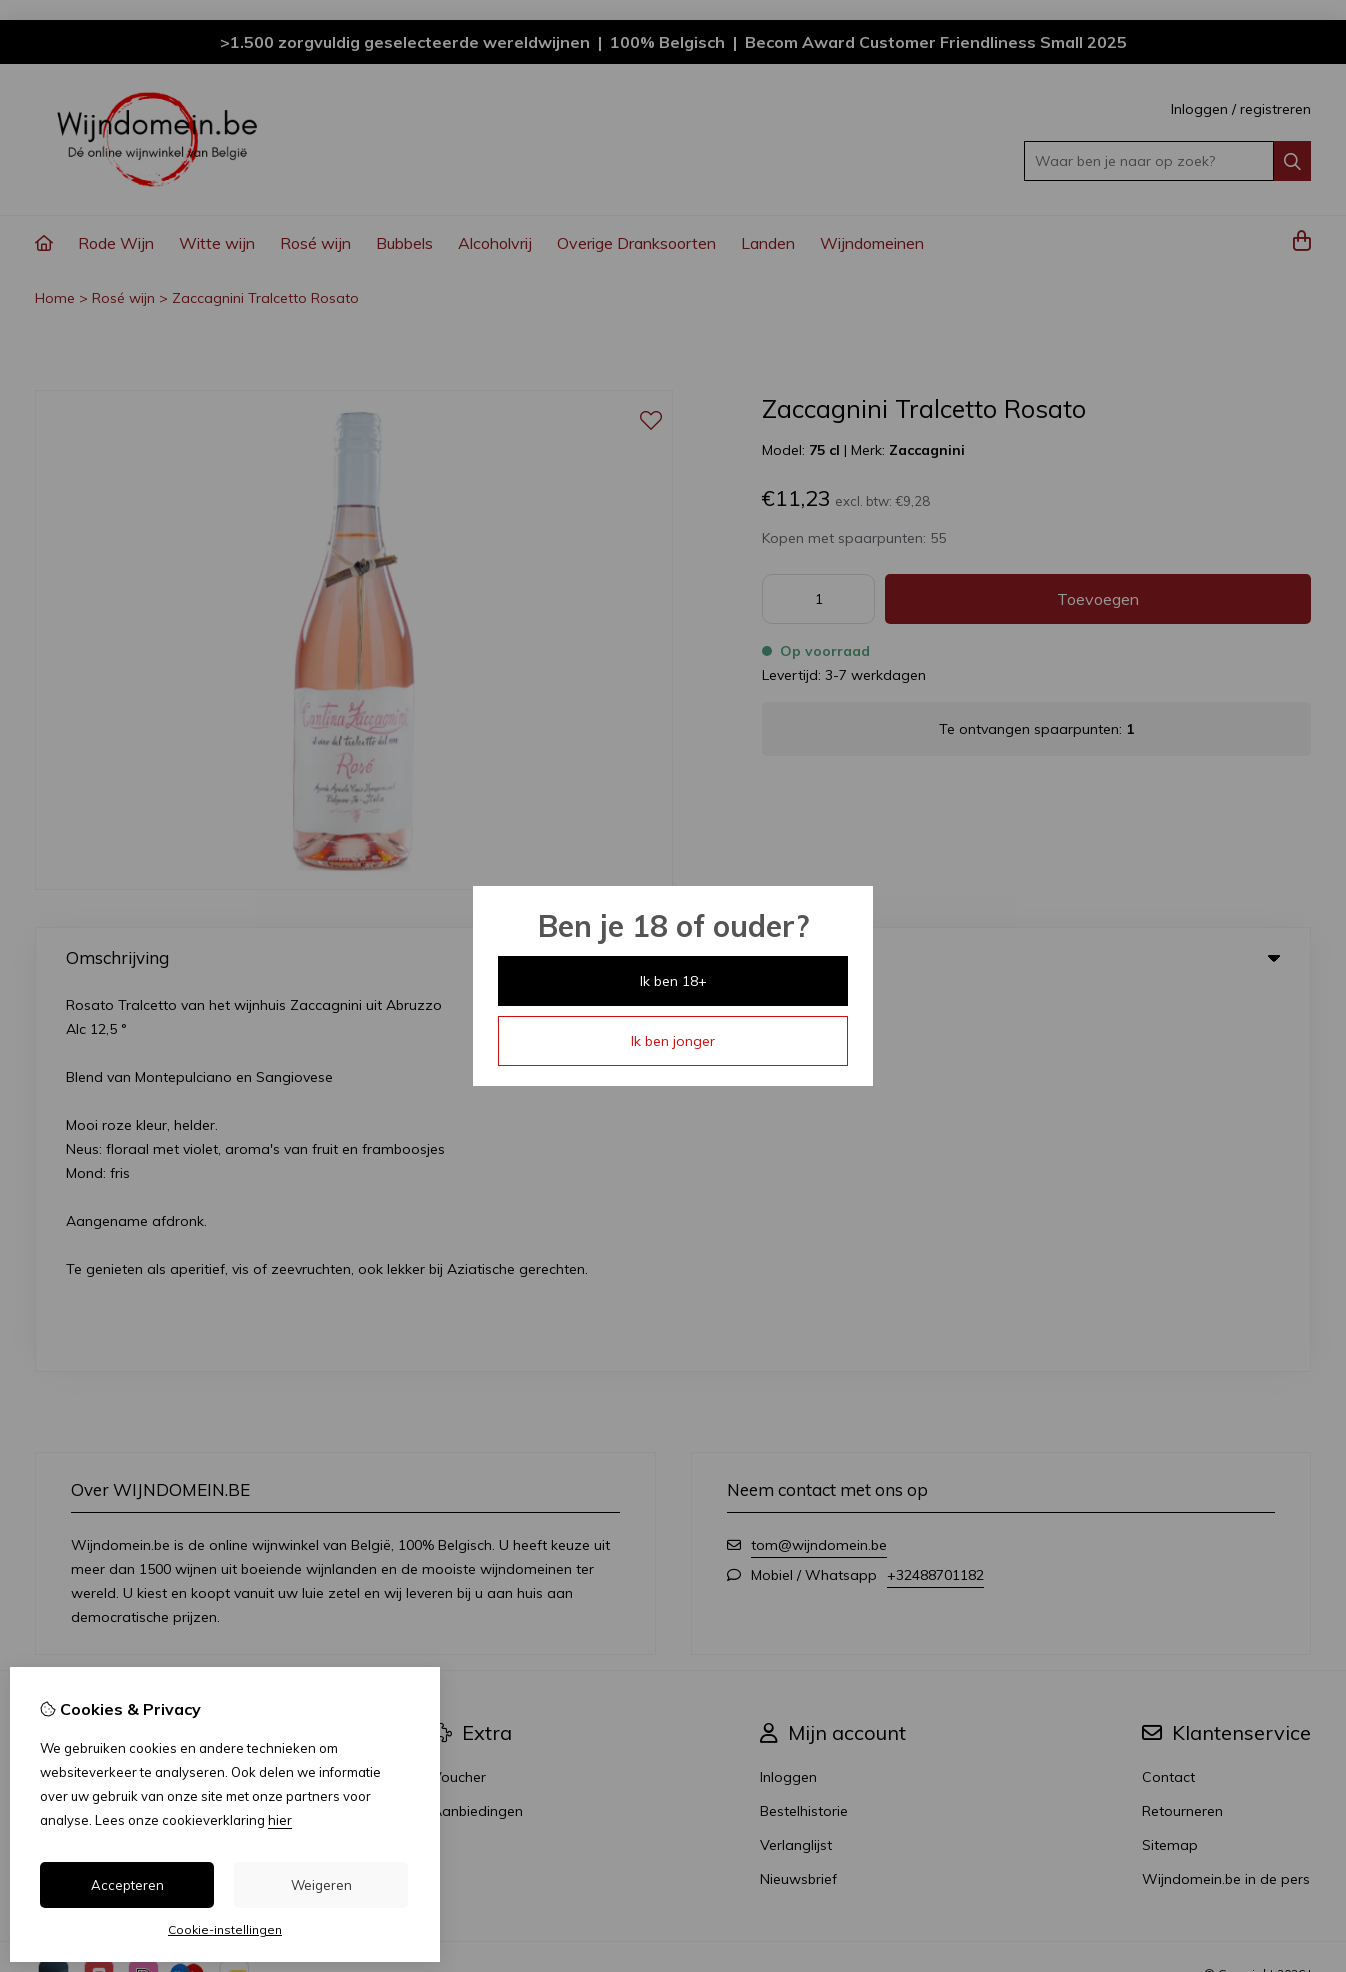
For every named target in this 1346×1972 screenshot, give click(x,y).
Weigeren (321, 1885)
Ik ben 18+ (673, 981)
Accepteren (127, 1885)
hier (280, 1820)
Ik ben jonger (673, 1041)
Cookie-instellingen (225, 1929)
